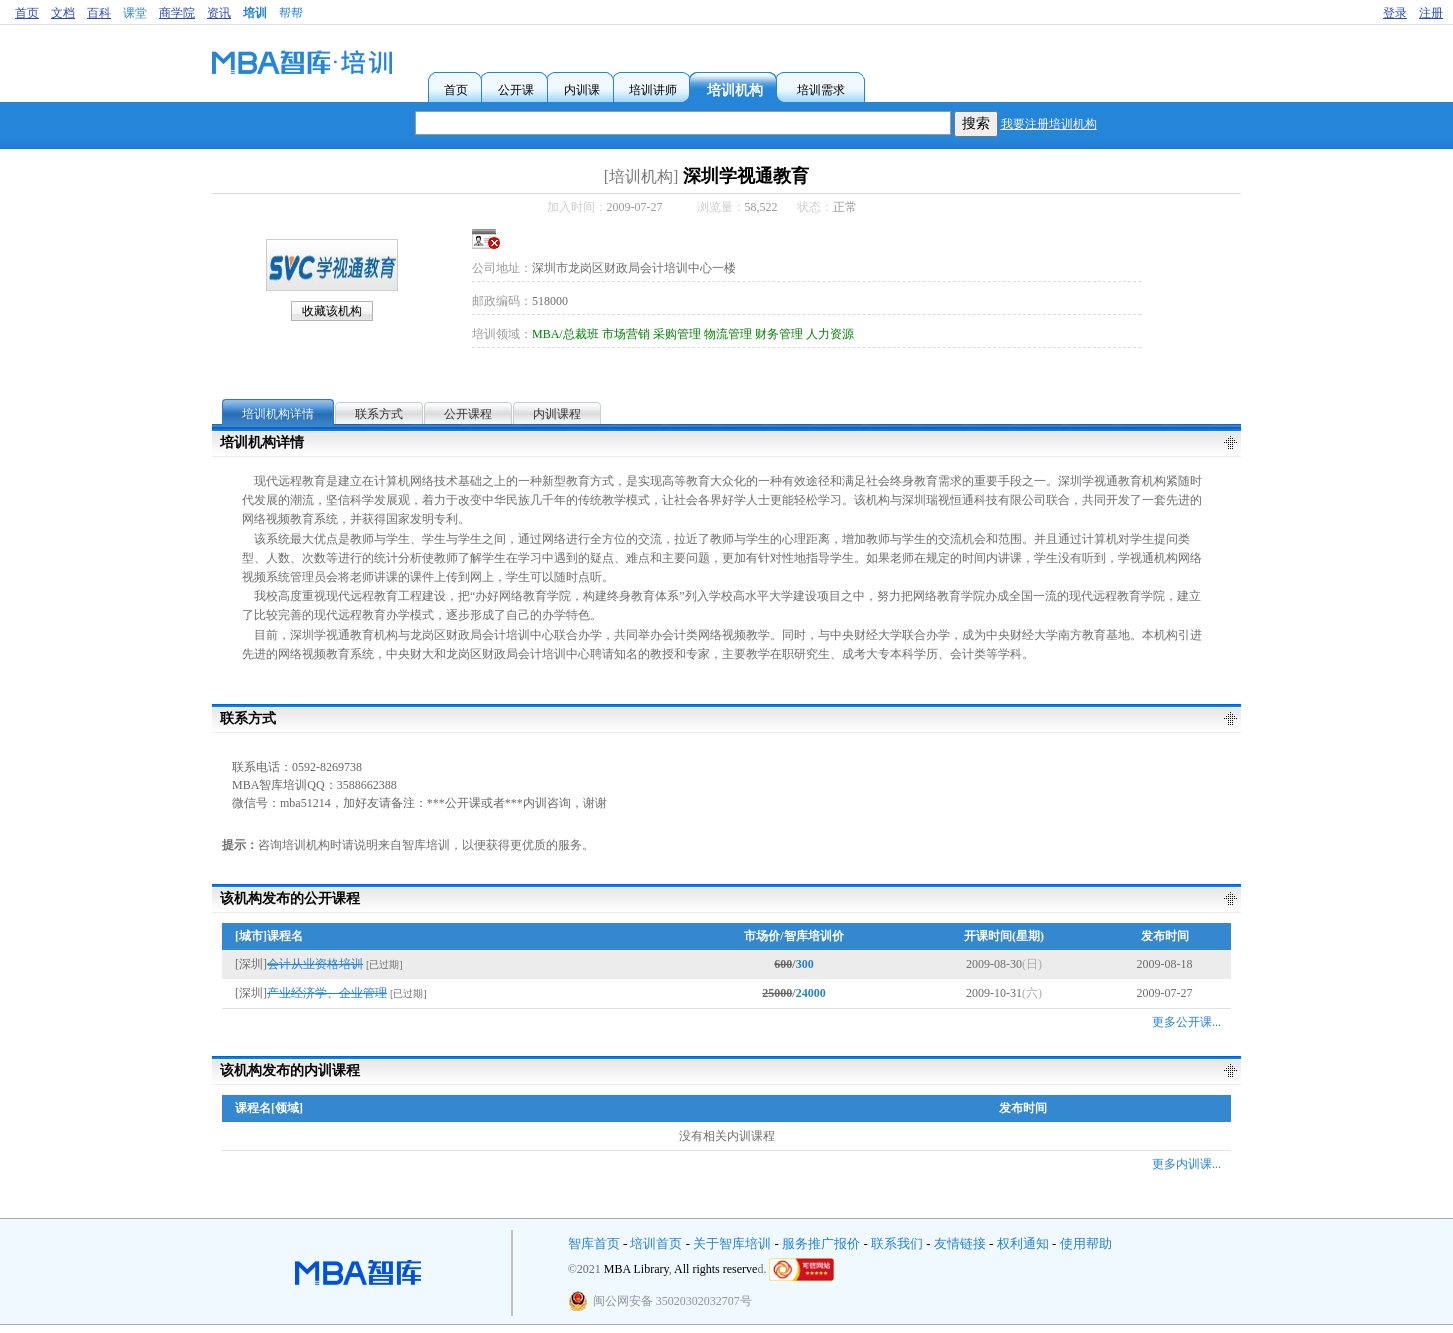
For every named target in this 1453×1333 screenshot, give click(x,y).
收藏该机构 (332, 311)
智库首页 (594, 1243)
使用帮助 (1086, 1243)
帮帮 (291, 13)
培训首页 (656, 1243)
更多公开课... (1186, 1022)
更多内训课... (1186, 1164)
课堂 (135, 13)
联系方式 (379, 414)
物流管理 (728, 334)
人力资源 (830, 334)
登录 (1395, 13)
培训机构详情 (278, 414)
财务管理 (779, 334)
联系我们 (897, 1243)
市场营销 (626, 334)
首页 (27, 13)
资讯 (219, 13)
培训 (255, 13)
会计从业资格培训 (315, 964)
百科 (99, 13)
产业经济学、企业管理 (327, 993)
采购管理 (677, 334)
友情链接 (960, 1243)
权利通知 (1023, 1243)
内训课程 (557, 414)
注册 (1431, 13)
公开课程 (468, 414)
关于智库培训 (732, 1243)
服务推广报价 (821, 1243)
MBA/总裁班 (565, 334)
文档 (63, 13)
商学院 (177, 13)
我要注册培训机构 (1049, 124)
